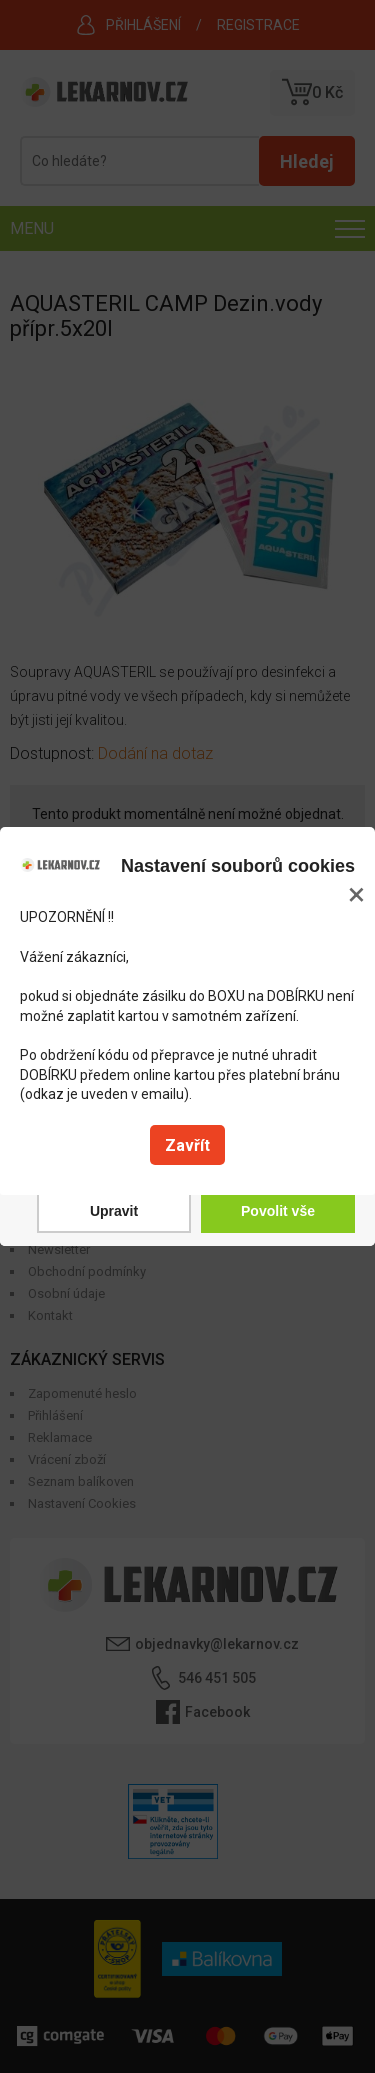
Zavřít (187, 1145)
